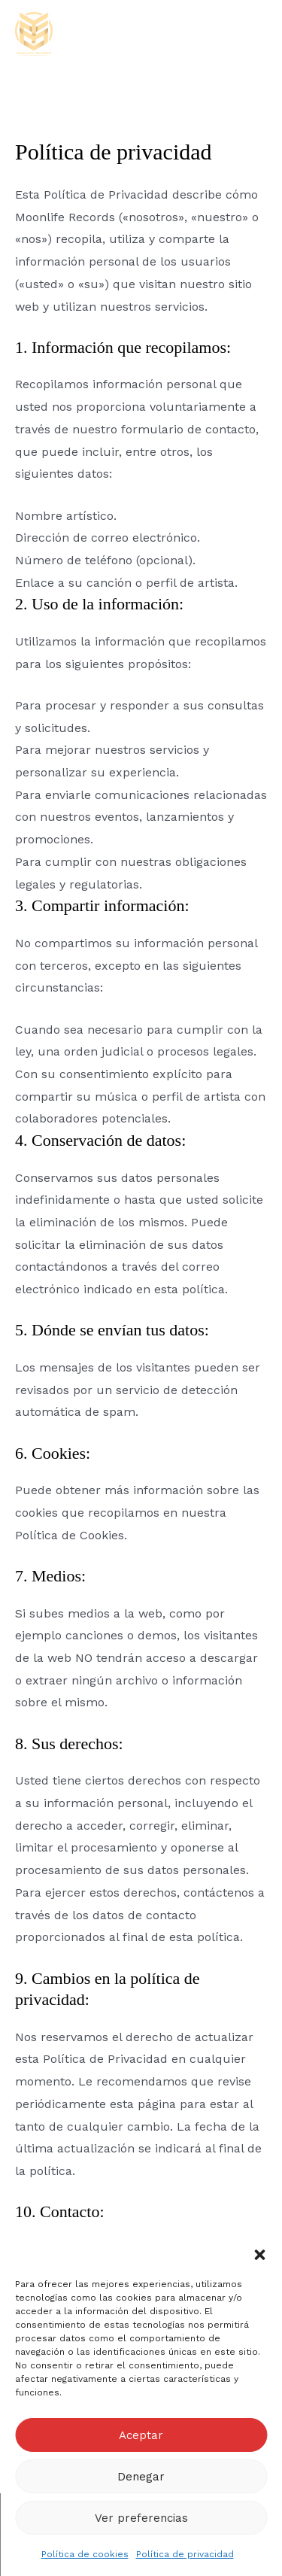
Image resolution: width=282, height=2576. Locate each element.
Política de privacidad (185, 2554)
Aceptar (141, 2435)
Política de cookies (85, 2554)
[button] (259, 2254)
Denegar (141, 2476)
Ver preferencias (141, 2518)
